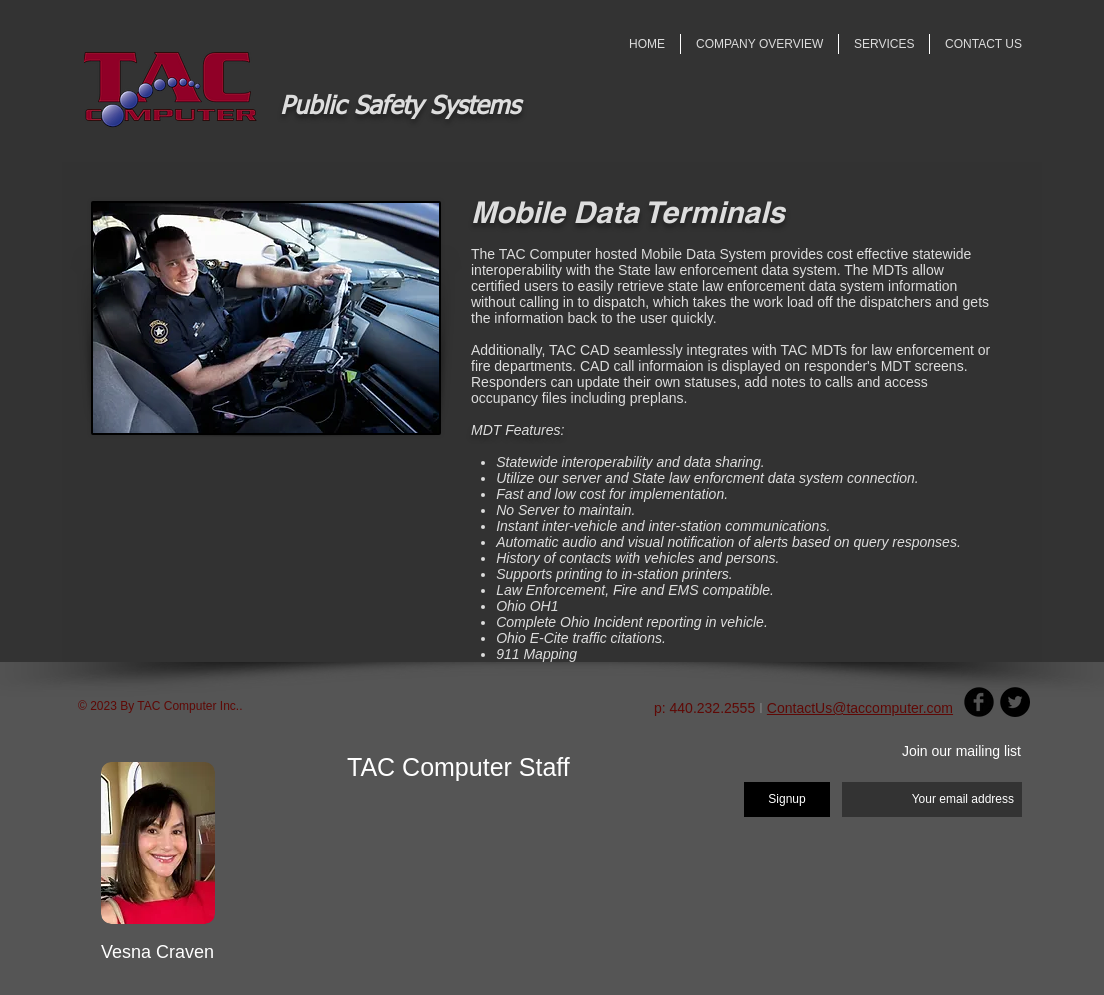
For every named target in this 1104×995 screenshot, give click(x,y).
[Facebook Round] (979, 702)
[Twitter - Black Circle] (1015, 702)
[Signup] (787, 799)
